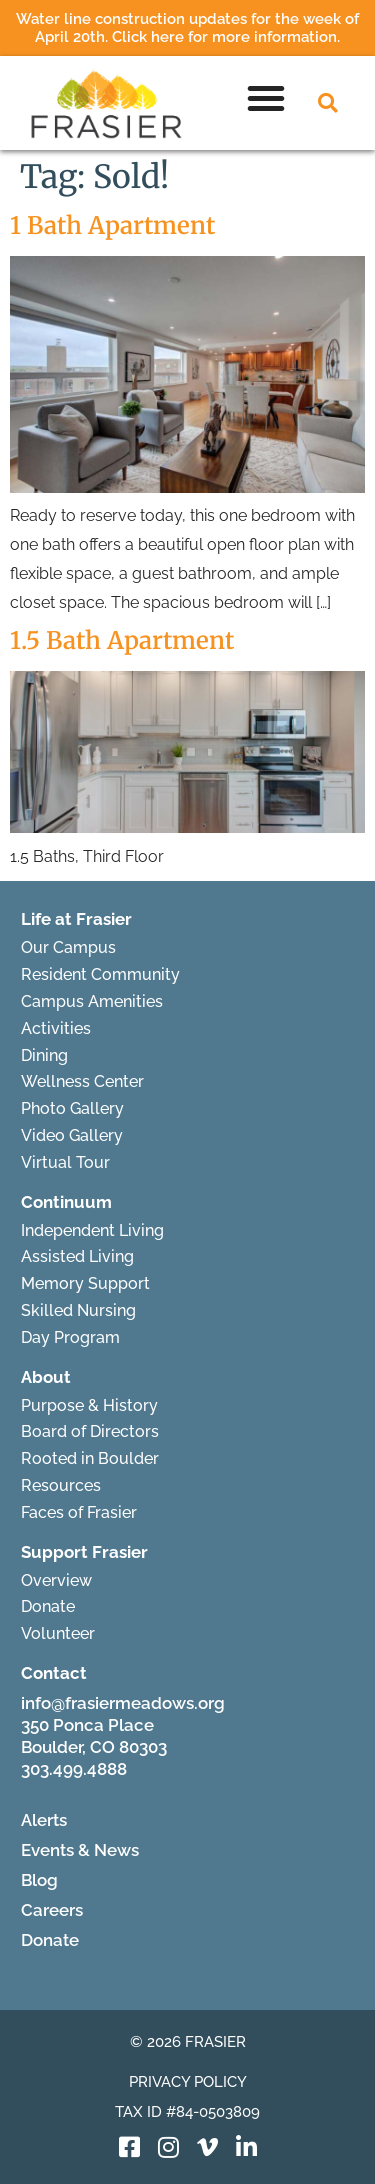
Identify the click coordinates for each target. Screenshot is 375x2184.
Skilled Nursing (78, 1310)
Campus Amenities (92, 1001)
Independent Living (92, 1230)
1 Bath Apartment (112, 225)
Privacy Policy (188, 2082)
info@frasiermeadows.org (123, 1703)
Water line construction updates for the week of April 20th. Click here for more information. (187, 28)
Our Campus (68, 947)
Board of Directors (90, 1431)
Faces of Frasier (79, 1512)
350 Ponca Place (87, 1725)
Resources (61, 1485)
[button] (266, 98)
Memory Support (85, 1283)
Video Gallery (72, 1135)
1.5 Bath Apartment (122, 640)
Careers (52, 1910)
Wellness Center (82, 1081)
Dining (44, 1055)
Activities (56, 1028)
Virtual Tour (65, 1162)
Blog (39, 1880)
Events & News (80, 1850)
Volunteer (58, 1633)
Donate (48, 1606)
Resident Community (100, 974)
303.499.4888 (74, 1769)
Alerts (44, 1820)
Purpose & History (89, 1405)
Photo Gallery (72, 1108)
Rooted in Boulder (90, 1458)
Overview (56, 1580)
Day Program (70, 1337)
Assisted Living (77, 1256)
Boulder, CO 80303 (94, 1747)
